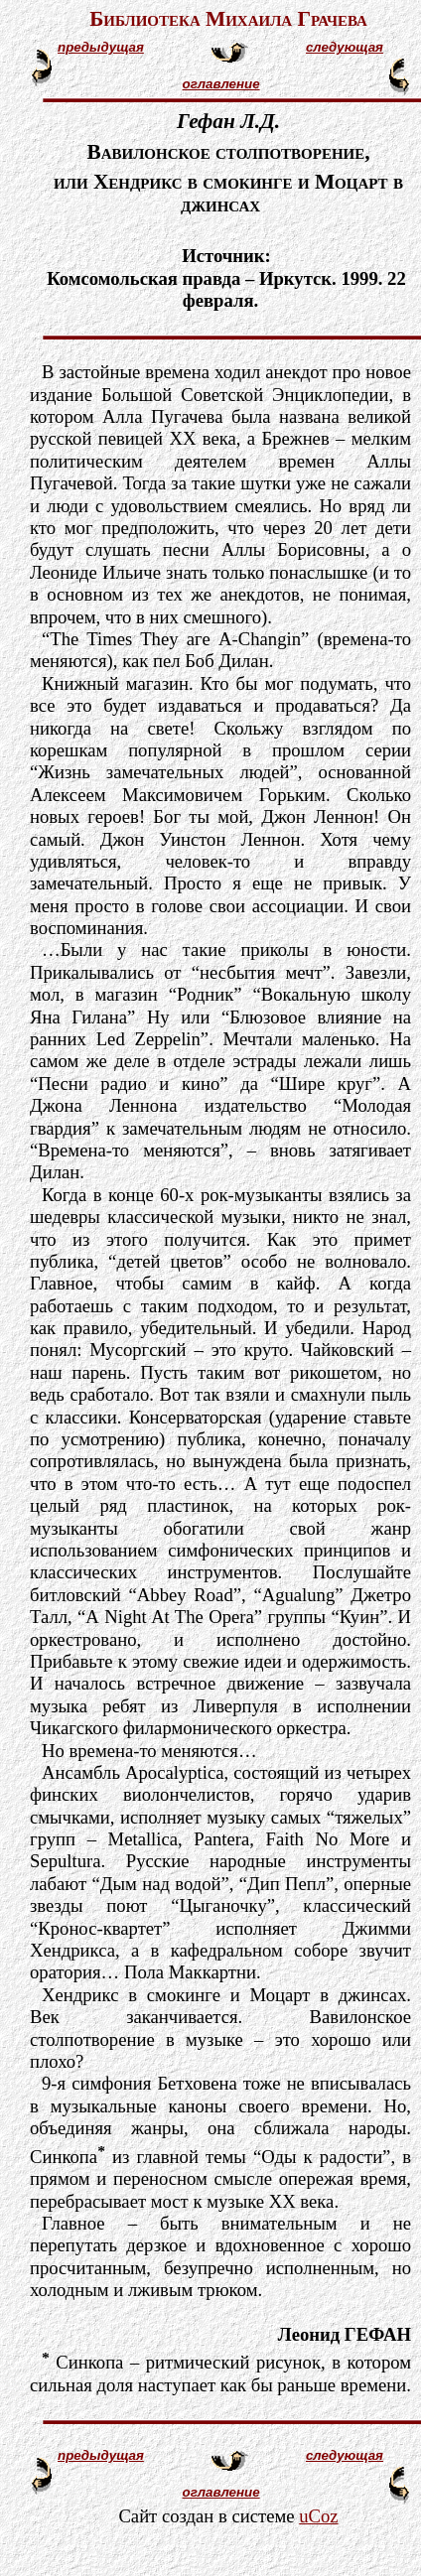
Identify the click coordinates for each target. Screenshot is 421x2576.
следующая (344, 47)
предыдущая (101, 47)
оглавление (221, 83)
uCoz (318, 2516)
